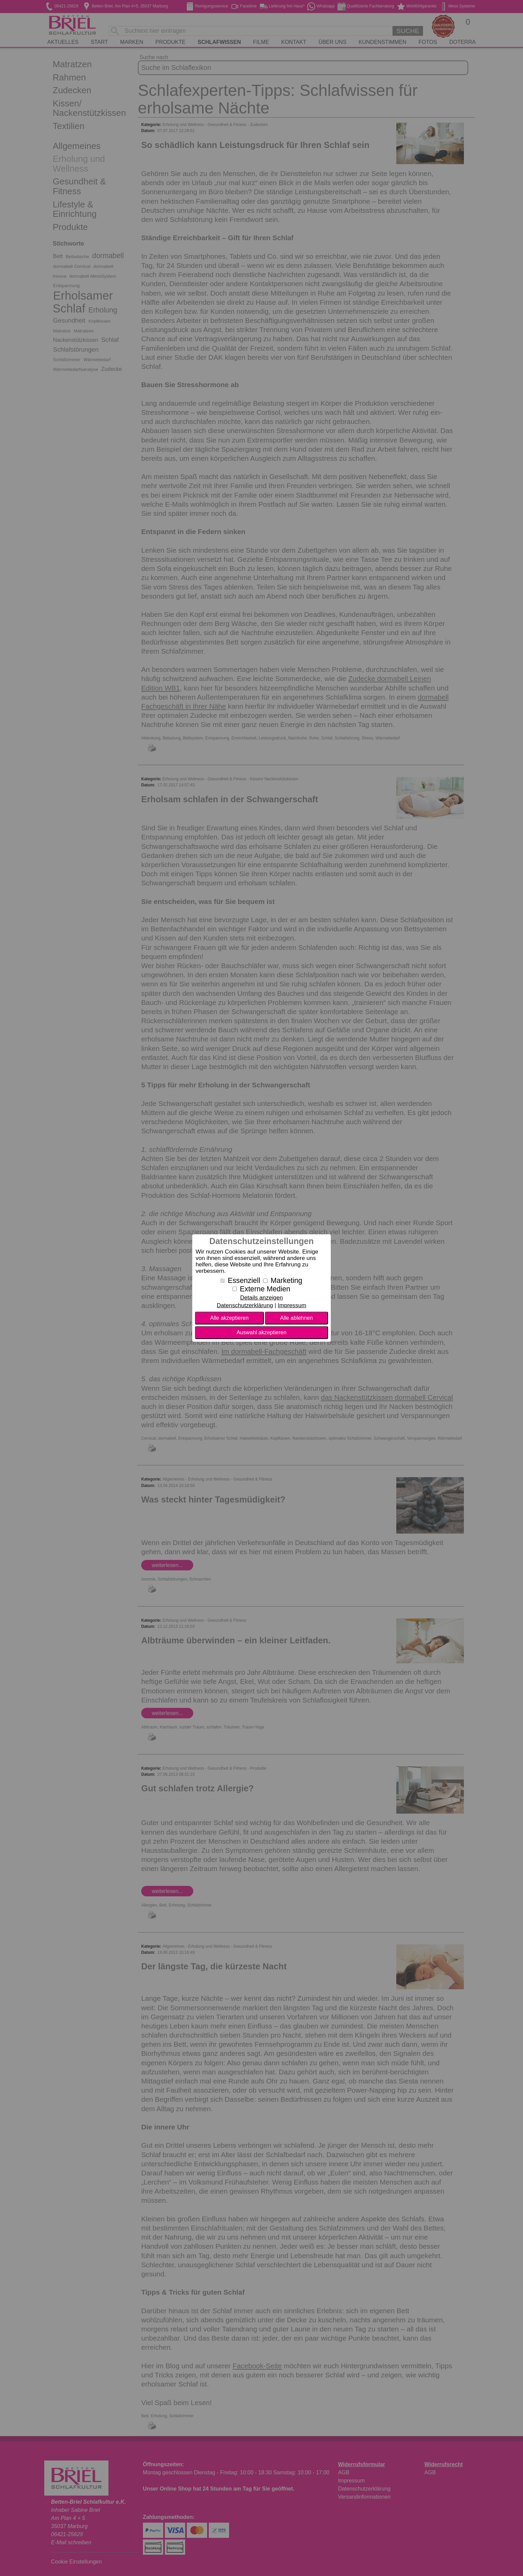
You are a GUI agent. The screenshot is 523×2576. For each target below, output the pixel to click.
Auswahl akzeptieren (261, 1332)
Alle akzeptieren (229, 1318)
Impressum (292, 1305)
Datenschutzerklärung (245, 1305)
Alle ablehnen (296, 1318)
